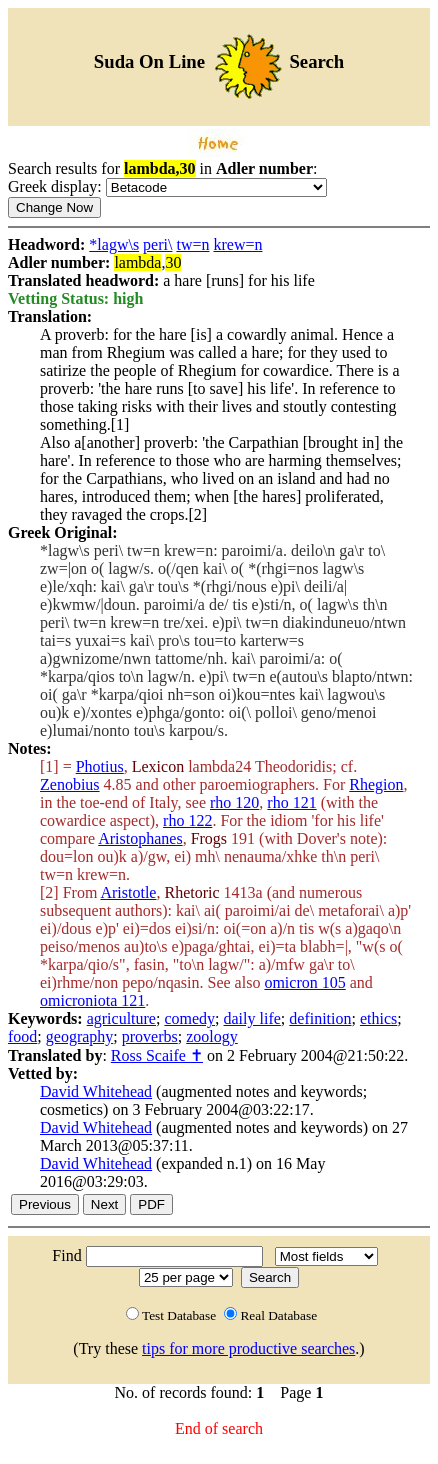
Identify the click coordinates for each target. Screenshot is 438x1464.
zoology (212, 1036)
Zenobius (70, 784)
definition (320, 1018)
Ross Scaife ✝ (157, 1055)
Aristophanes (140, 838)
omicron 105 (304, 982)
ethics (378, 1018)
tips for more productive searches (248, 1348)
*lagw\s (114, 244)
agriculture (121, 1018)
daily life (252, 1018)
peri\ (157, 244)
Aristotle (128, 892)
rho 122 (187, 820)
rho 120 (234, 802)
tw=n (192, 244)
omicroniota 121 (92, 1000)
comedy (189, 1018)
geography (80, 1036)
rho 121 (291, 802)
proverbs (150, 1036)
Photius (100, 766)
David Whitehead (96, 1091)
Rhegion (376, 784)
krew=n (237, 244)
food (22, 1036)
